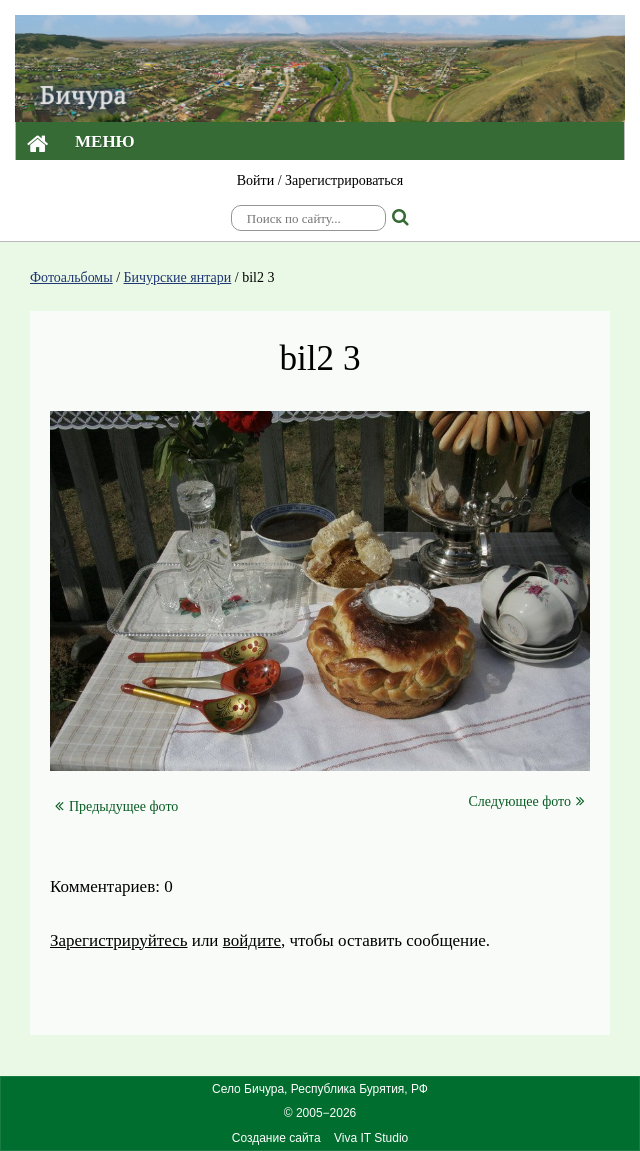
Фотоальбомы (71, 277)
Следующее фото (527, 801)
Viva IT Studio (371, 1138)
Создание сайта (276, 1138)
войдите (252, 940)
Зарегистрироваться (344, 180)
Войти (255, 180)
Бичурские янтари (178, 277)
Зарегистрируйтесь (119, 940)
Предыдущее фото (116, 806)
